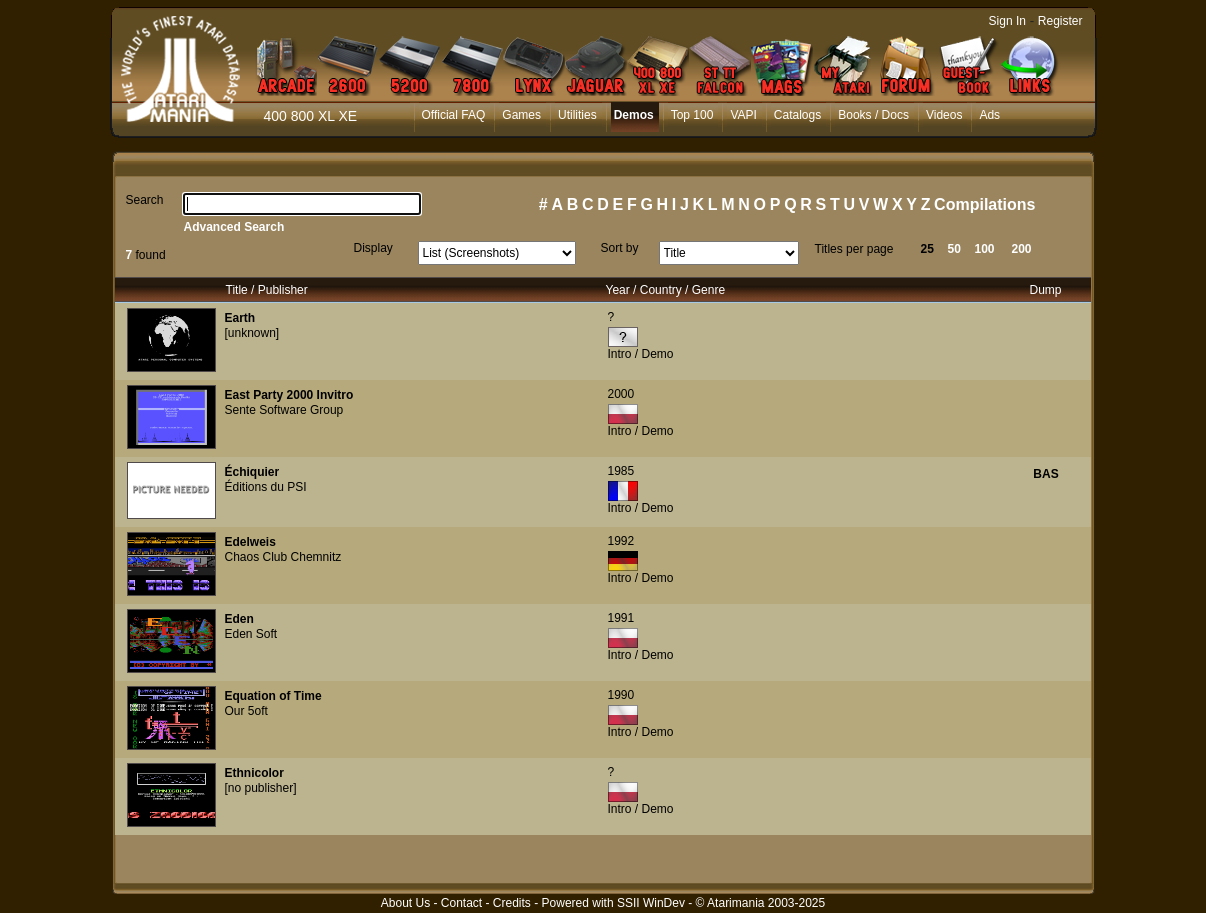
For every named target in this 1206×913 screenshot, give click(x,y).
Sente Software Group (284, 410)
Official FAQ (454, 115)
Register (1060, 21)
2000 (621, 394)
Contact (461, 903)
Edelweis (250, 542)
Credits (512, 903)
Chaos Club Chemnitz (283, 557)
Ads (989, 115)
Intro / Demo (641, 354)
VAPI (743, 115)
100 (985, 249)
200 (1022, 249)
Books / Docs (873, 115)
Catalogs (797, 115)
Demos (634, 115)
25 (927, 249)
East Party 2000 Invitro (289, 395)
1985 (621, 471)
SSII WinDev (651, 903)
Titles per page (854, 249)
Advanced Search (234, 227)
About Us (405, 903)
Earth (240, 318)
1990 (621, 695)
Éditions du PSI (266, 487)
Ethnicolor (254, 773)
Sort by (620, 248)
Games (521, 115)
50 (954, 249)
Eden (239, 619)
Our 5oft (246, 711)
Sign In (1007, 21)
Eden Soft (251, 634)
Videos (944, 115)
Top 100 (692, 115)
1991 (621, 618)
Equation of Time (273, 696)
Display (373, 248)
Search (145, 200)
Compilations (984, 204)
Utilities (577, 115)
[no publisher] (261, 788)
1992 (621, 541)
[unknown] (252, 333)
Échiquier (252, 472)
